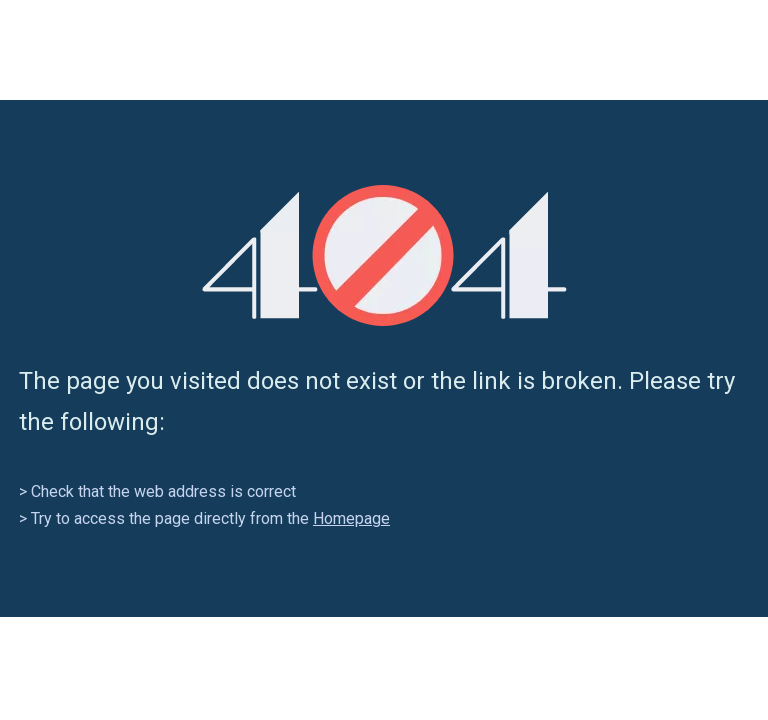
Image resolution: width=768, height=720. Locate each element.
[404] (384, 255)
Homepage (351, 518)
